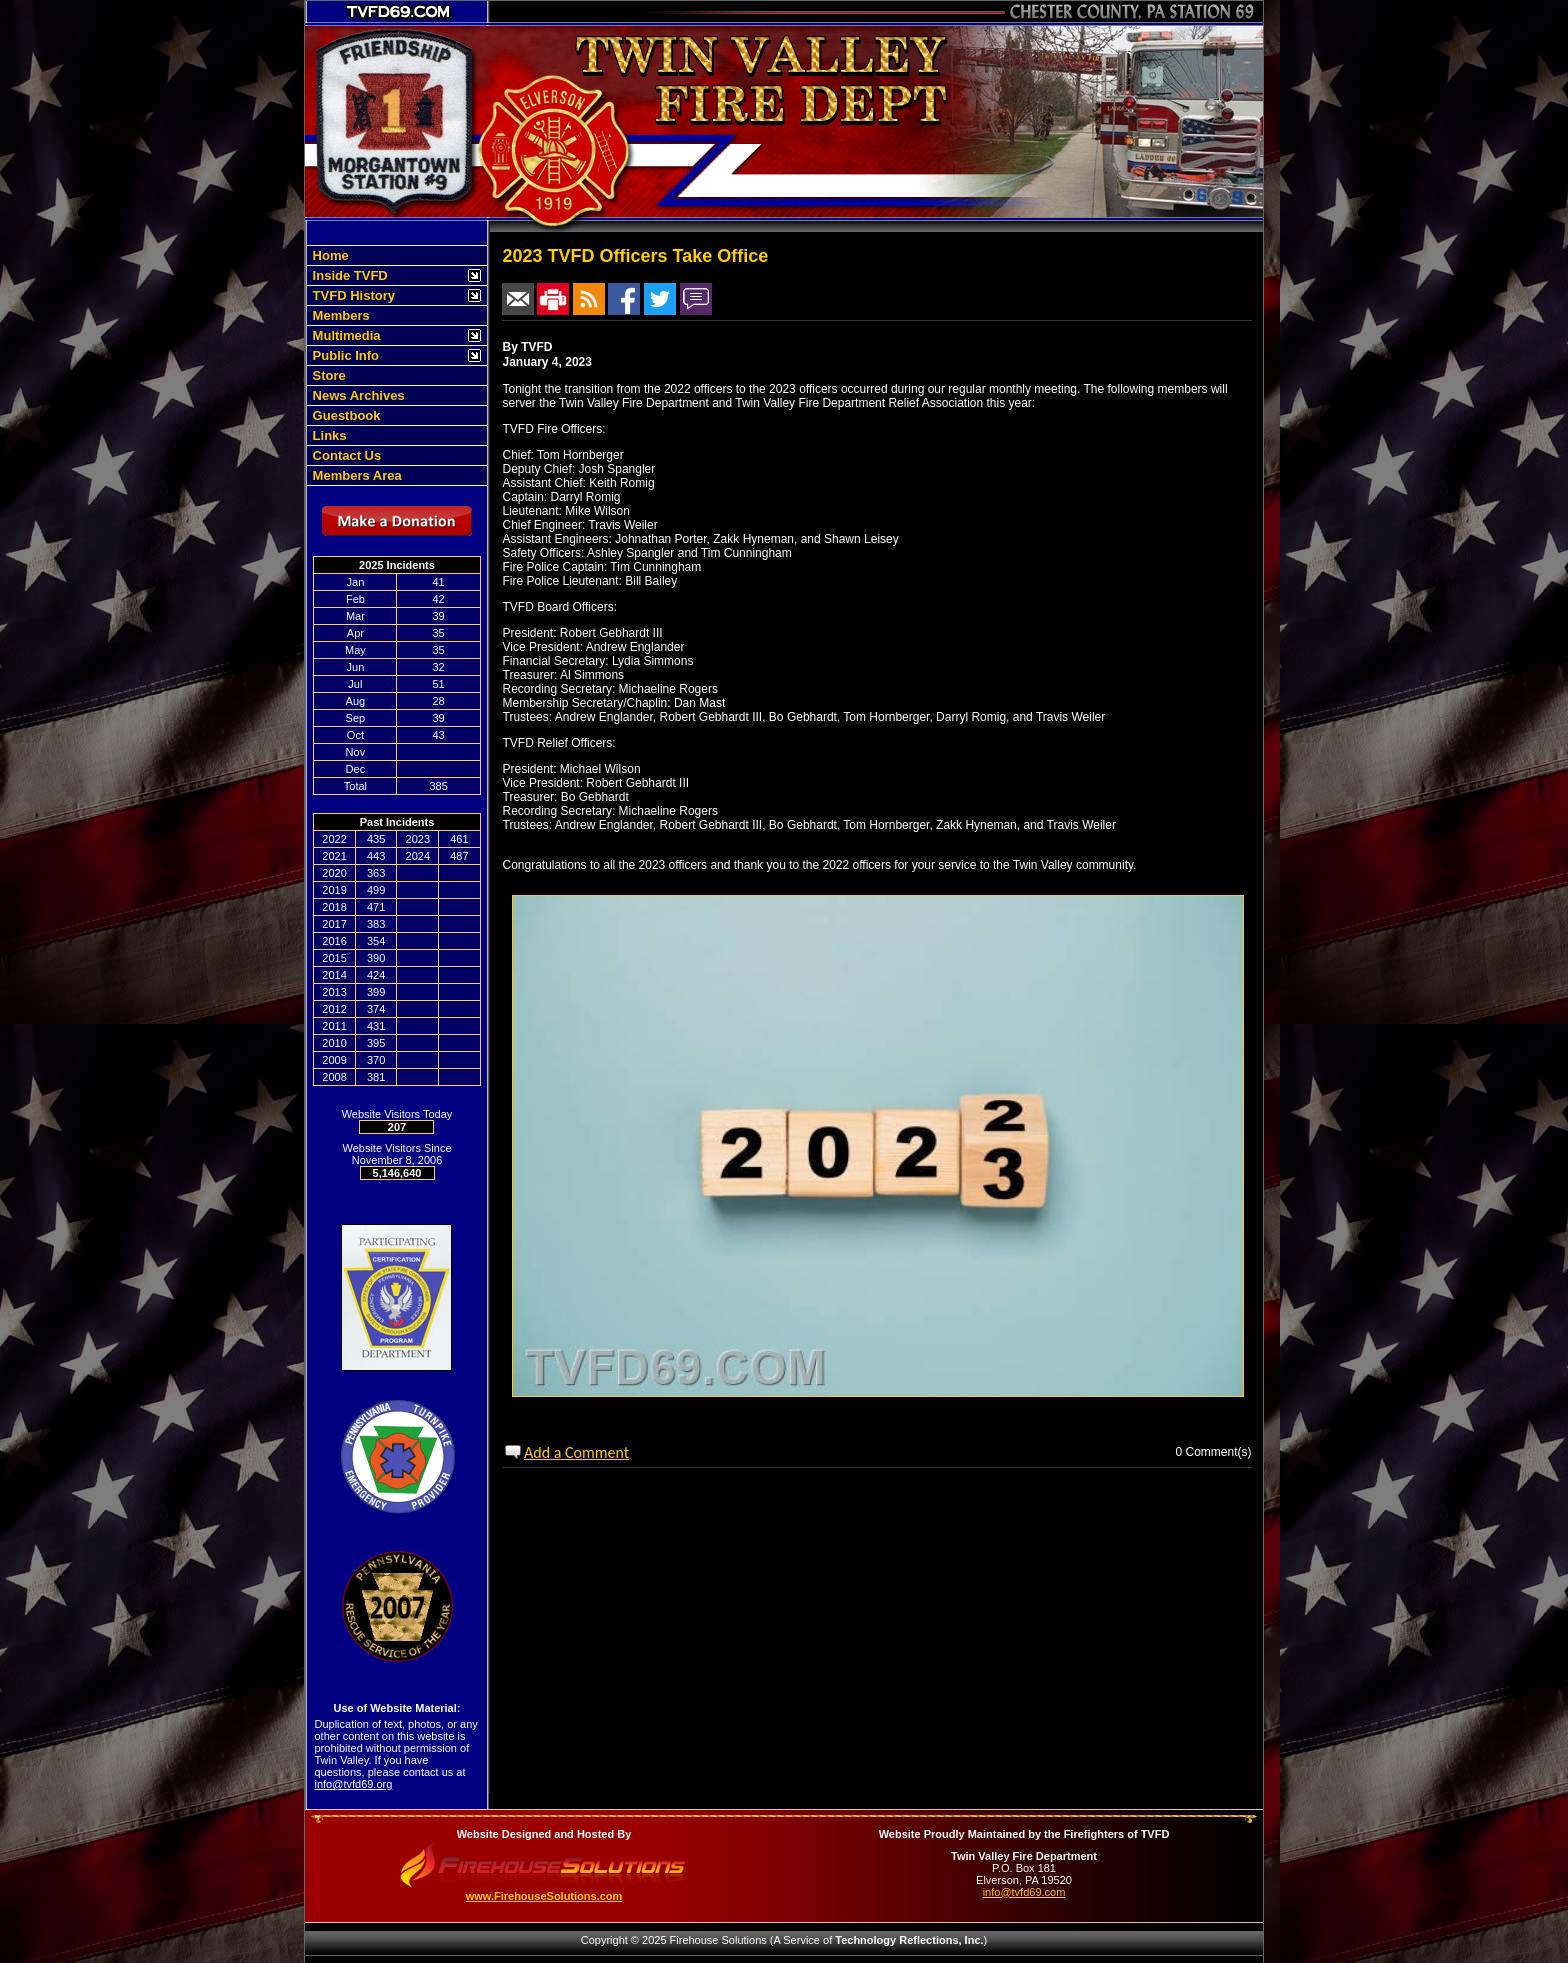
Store (327, 375)
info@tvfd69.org (354, 1784)
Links (328, 435)
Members (339, 315)
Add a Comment (576, 1452)
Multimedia (345, 335)
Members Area (355, 475)
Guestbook (345, 415)
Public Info (344, 355)
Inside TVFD (348, 275)
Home (329, 255)
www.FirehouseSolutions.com (544, 1896)
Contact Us (345, 455)
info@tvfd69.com (1024, 1892)
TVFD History (352, 295)
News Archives (357, 395)
